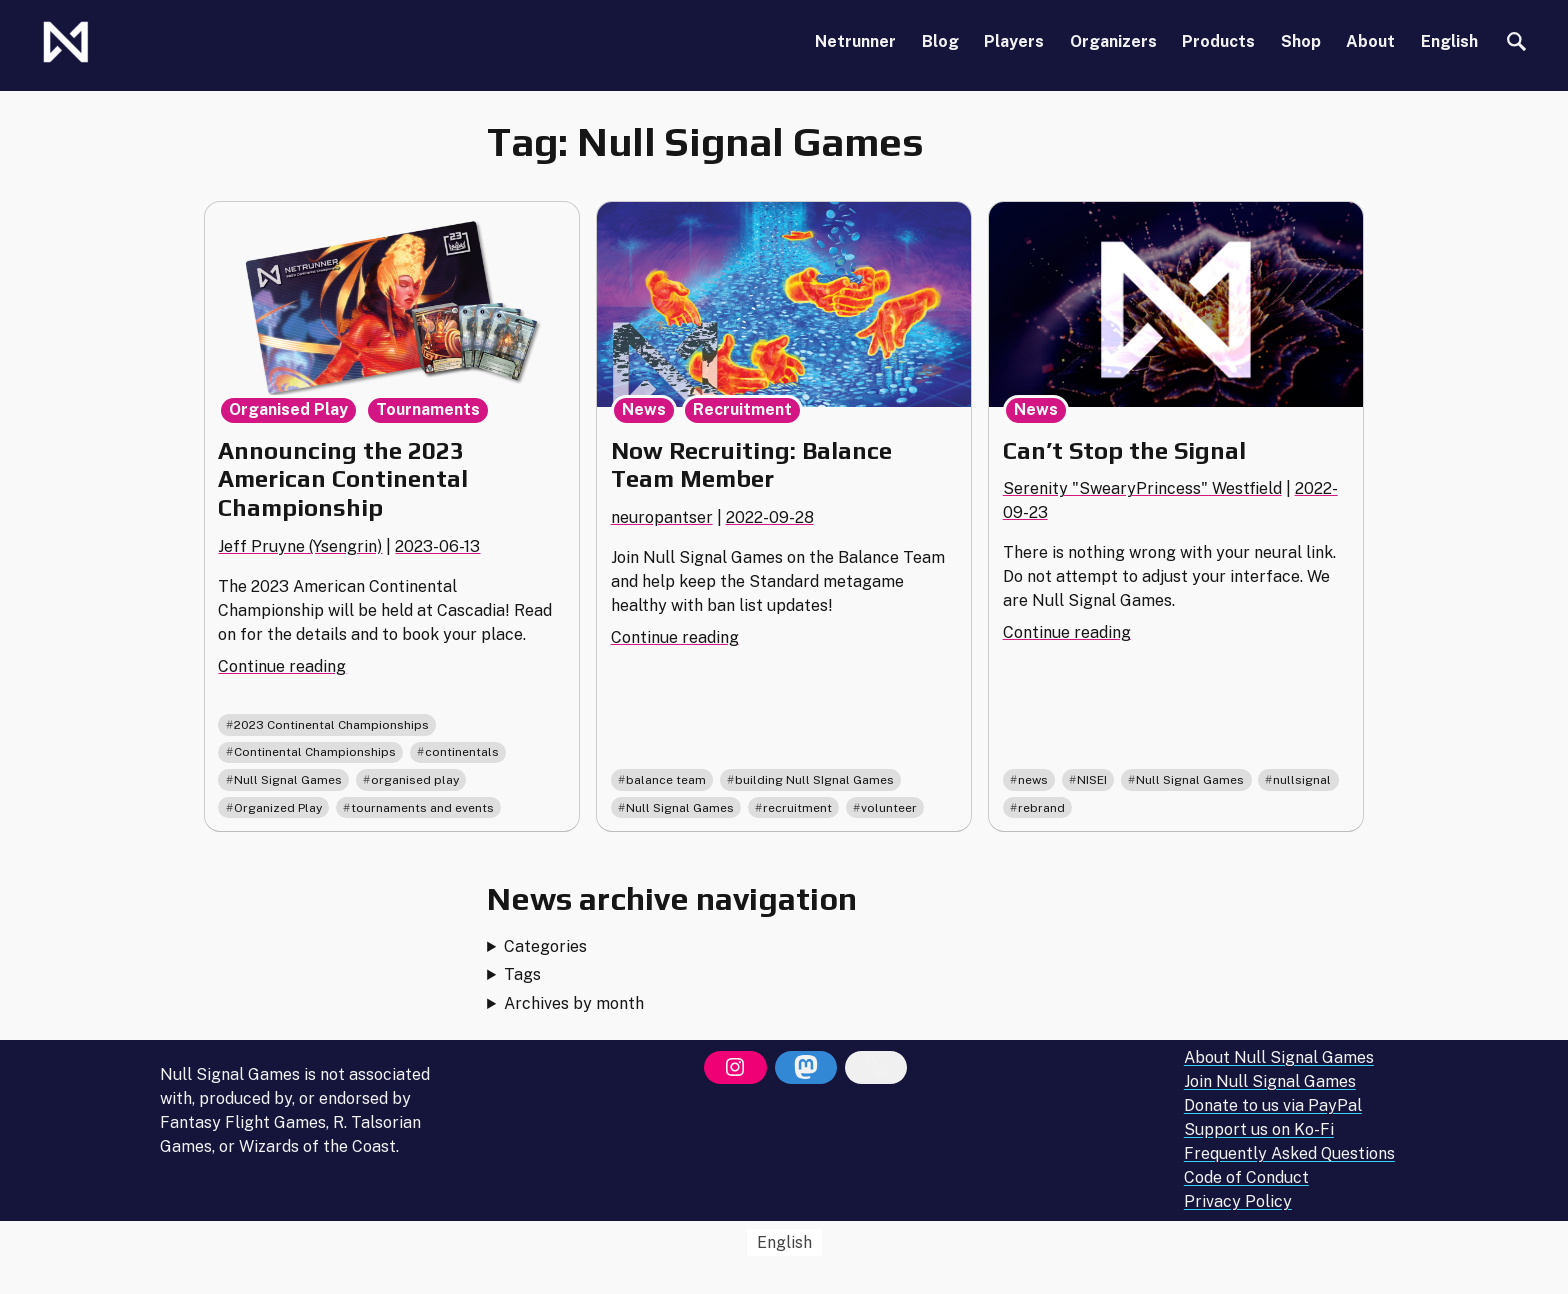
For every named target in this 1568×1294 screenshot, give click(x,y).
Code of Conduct (1246, 1178)
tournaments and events (422, 808)
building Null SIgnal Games (814, 780)
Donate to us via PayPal (1273, 1106)
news (1033, 780)
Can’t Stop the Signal (1124, 450)
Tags (522, 974)
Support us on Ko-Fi (1259, 1130)
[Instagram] (735, 1068)
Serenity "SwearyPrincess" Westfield (1142, 488)
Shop (1301, 41)
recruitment (797, 808)
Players (1014, 41)
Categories (545, 946)
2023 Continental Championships (331, 725)
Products (1218, 41)
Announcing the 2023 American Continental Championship (343, 479)
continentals (462, 752)
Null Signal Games (288, 780)
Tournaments (428, 409)
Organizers (1113, 41)
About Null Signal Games (1279, 1058)
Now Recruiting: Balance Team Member (751, 465)
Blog (940, 41)
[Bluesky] (876, 1068)
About (1370, 41)
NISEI (1092, 780)
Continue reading (282, 666)
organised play (415, 780)
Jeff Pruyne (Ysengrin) (300, 546)
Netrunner (855, 41)
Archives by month (574, 1003)
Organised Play (288, 409)
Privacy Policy (1238, 1202)
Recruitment (742, 409)
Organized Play (278, 808)
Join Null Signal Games (1270, 1082)
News (644, 409)
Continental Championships (315, 752)
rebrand (1041, 808)
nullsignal (1302, 780)
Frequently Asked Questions (1289, 1154)
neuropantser (662, 517)
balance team (666, 780)
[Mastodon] (806, 1068)
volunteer (889, 808)
